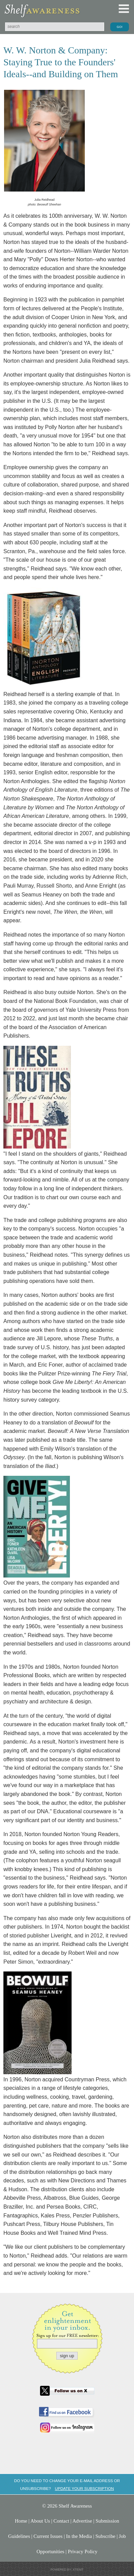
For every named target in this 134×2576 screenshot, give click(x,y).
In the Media (79, 2536)
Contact (61, 2521)
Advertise (82, 2521)
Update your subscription (84, 2488)
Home (21, 2521)
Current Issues (48, 2536)
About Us (40, 2521)
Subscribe (105, 2536)
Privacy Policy (82, 2551)
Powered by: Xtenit (67, 2569)
